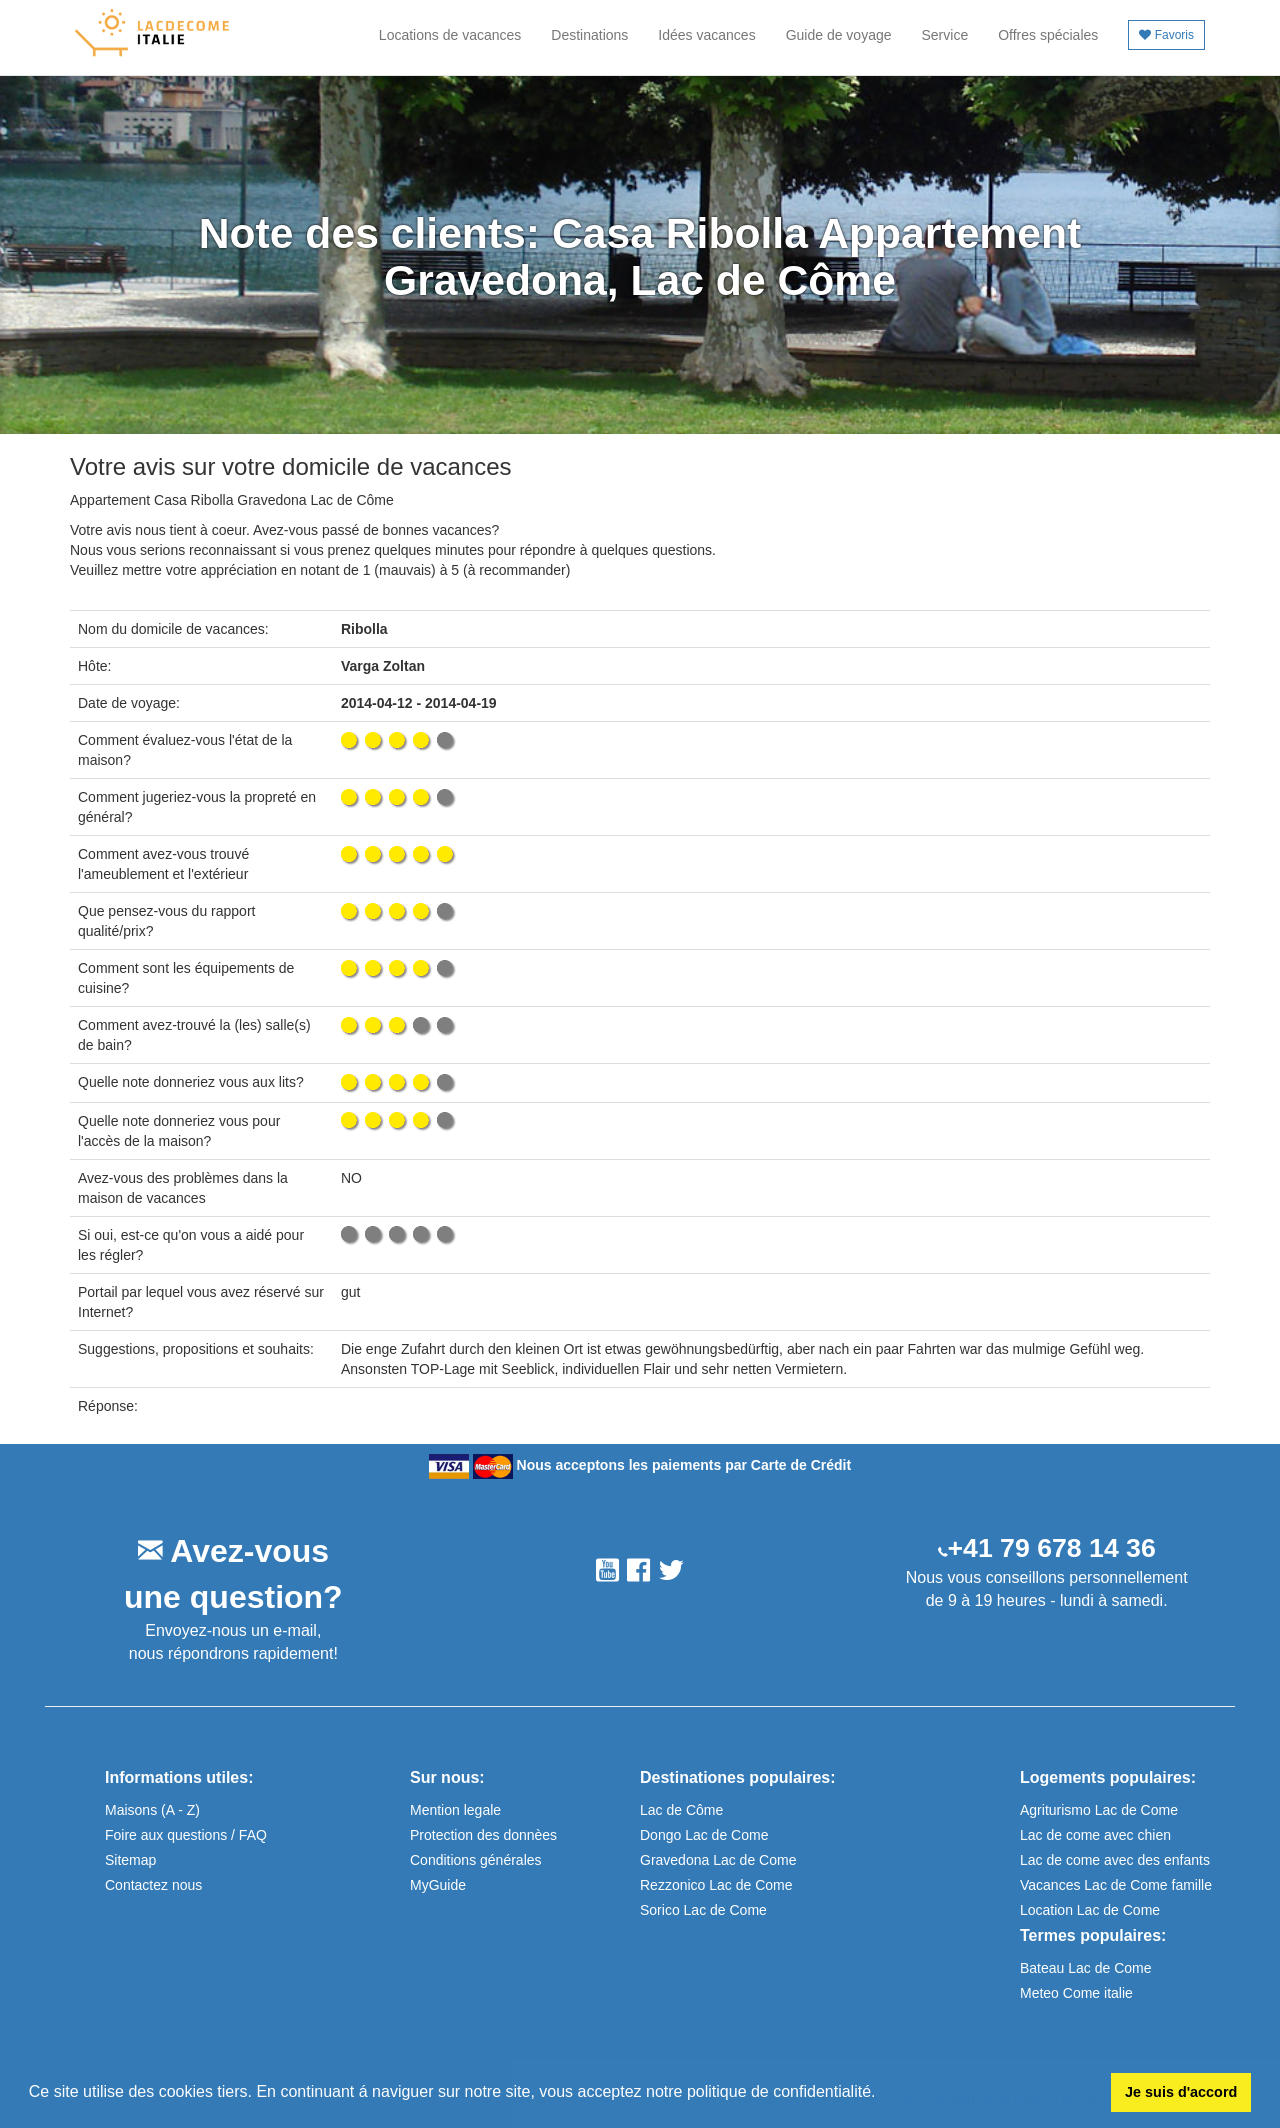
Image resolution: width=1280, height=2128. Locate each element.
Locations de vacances (450, 35)
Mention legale (455, 1810)
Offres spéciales (1048, 35)
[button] (883, 2094)
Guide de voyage (839, 35)
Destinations (589, 35)
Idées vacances (706, 35)
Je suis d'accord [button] (1181, 2092)
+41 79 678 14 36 (1052, 1548)
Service (945, 35)
